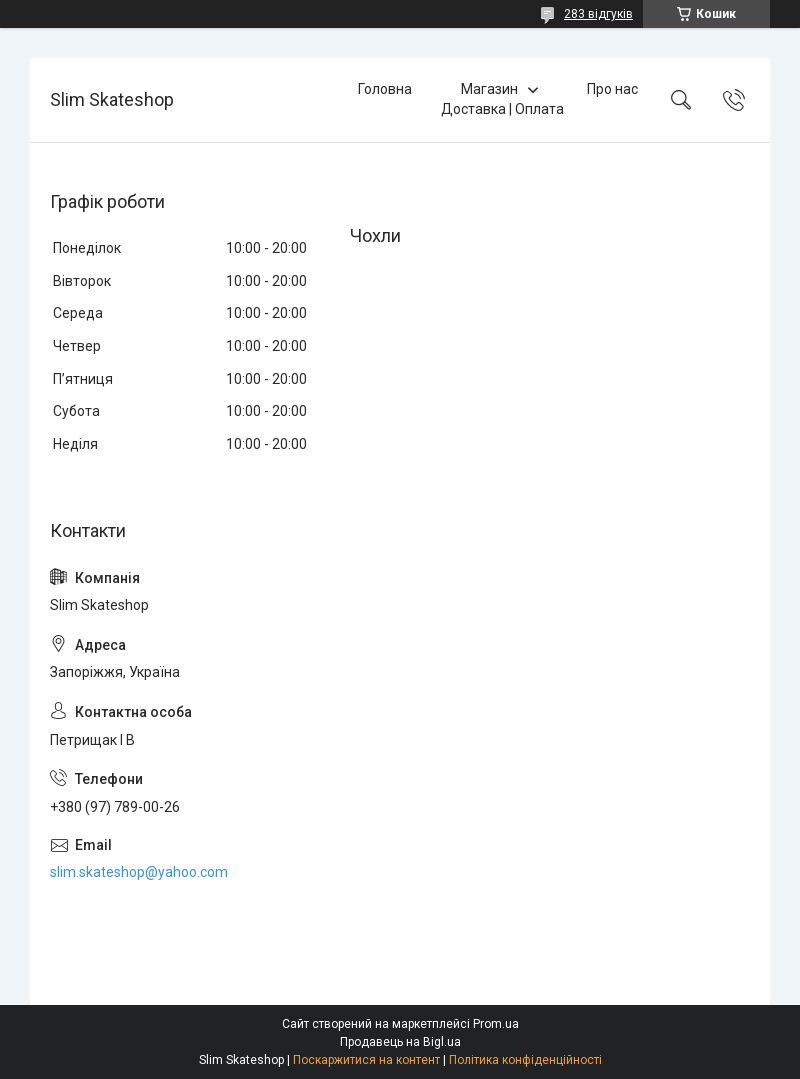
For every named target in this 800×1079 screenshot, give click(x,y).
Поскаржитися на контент (366, 1060)
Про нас (612, 89)
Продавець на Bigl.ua (400, 1042)
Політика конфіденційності (525, 1060)
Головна (385, 89)
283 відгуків (598, 14)
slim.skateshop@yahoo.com (139, 872)
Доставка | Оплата (502, 109)
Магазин (489, 89)
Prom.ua (496, 1024)
